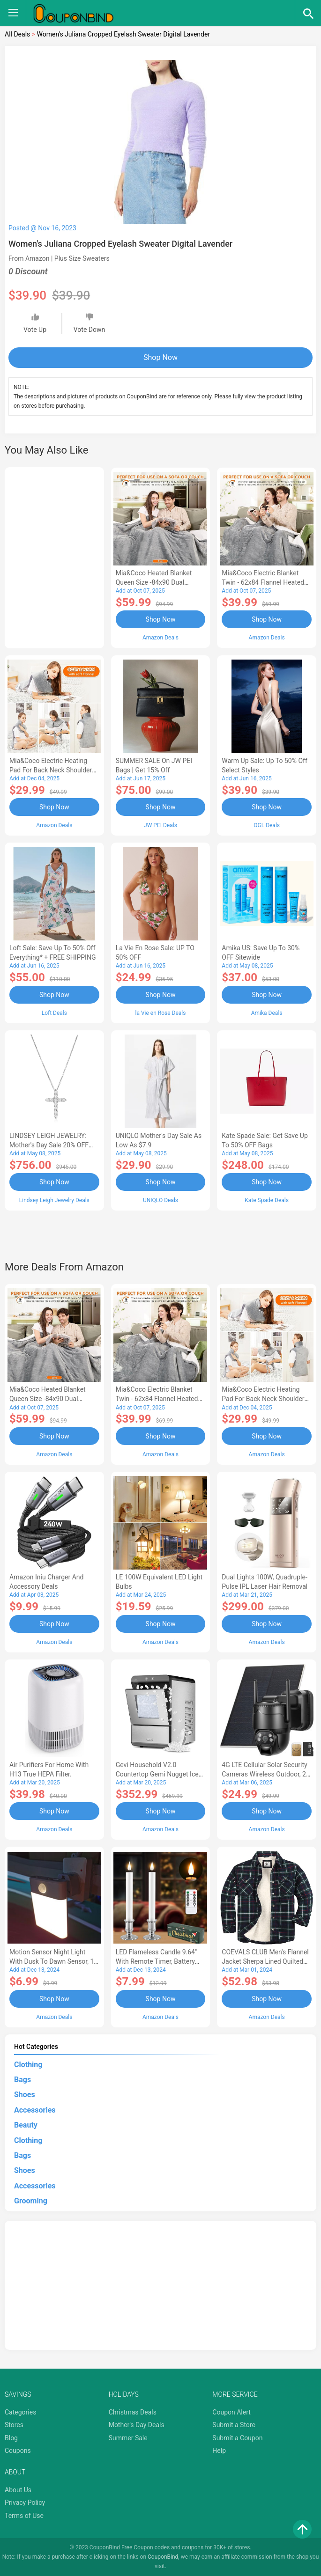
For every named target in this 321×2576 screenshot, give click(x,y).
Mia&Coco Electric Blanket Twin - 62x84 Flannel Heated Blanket (263, 582)
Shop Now (160, 357)
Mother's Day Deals (136, 2424)
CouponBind (163, 2556)
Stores (14, 2424)
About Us (18, 2489)
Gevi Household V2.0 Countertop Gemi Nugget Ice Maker (157, 1773)
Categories (20, 2411)
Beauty (25, 2124)
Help (219, 2450)
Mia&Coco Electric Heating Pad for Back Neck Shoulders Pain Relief (52, 770)
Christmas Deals (133, 2411)
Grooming (30, 2200)
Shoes (24, 2094)
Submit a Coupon (237, 2437)
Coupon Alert (231, 2411)
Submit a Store (233, 2424)
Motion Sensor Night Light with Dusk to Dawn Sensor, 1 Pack (51, 1961)
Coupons (18, 2450)
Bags (22, 2079)
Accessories (34, 2109)
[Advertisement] (54, 556)
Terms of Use (24, 2514)
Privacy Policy (25, 2502)
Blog (11, 2437)
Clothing (28, 2063)
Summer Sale (128, 2437)
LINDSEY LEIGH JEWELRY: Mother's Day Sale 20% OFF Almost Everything (49, 1144)
